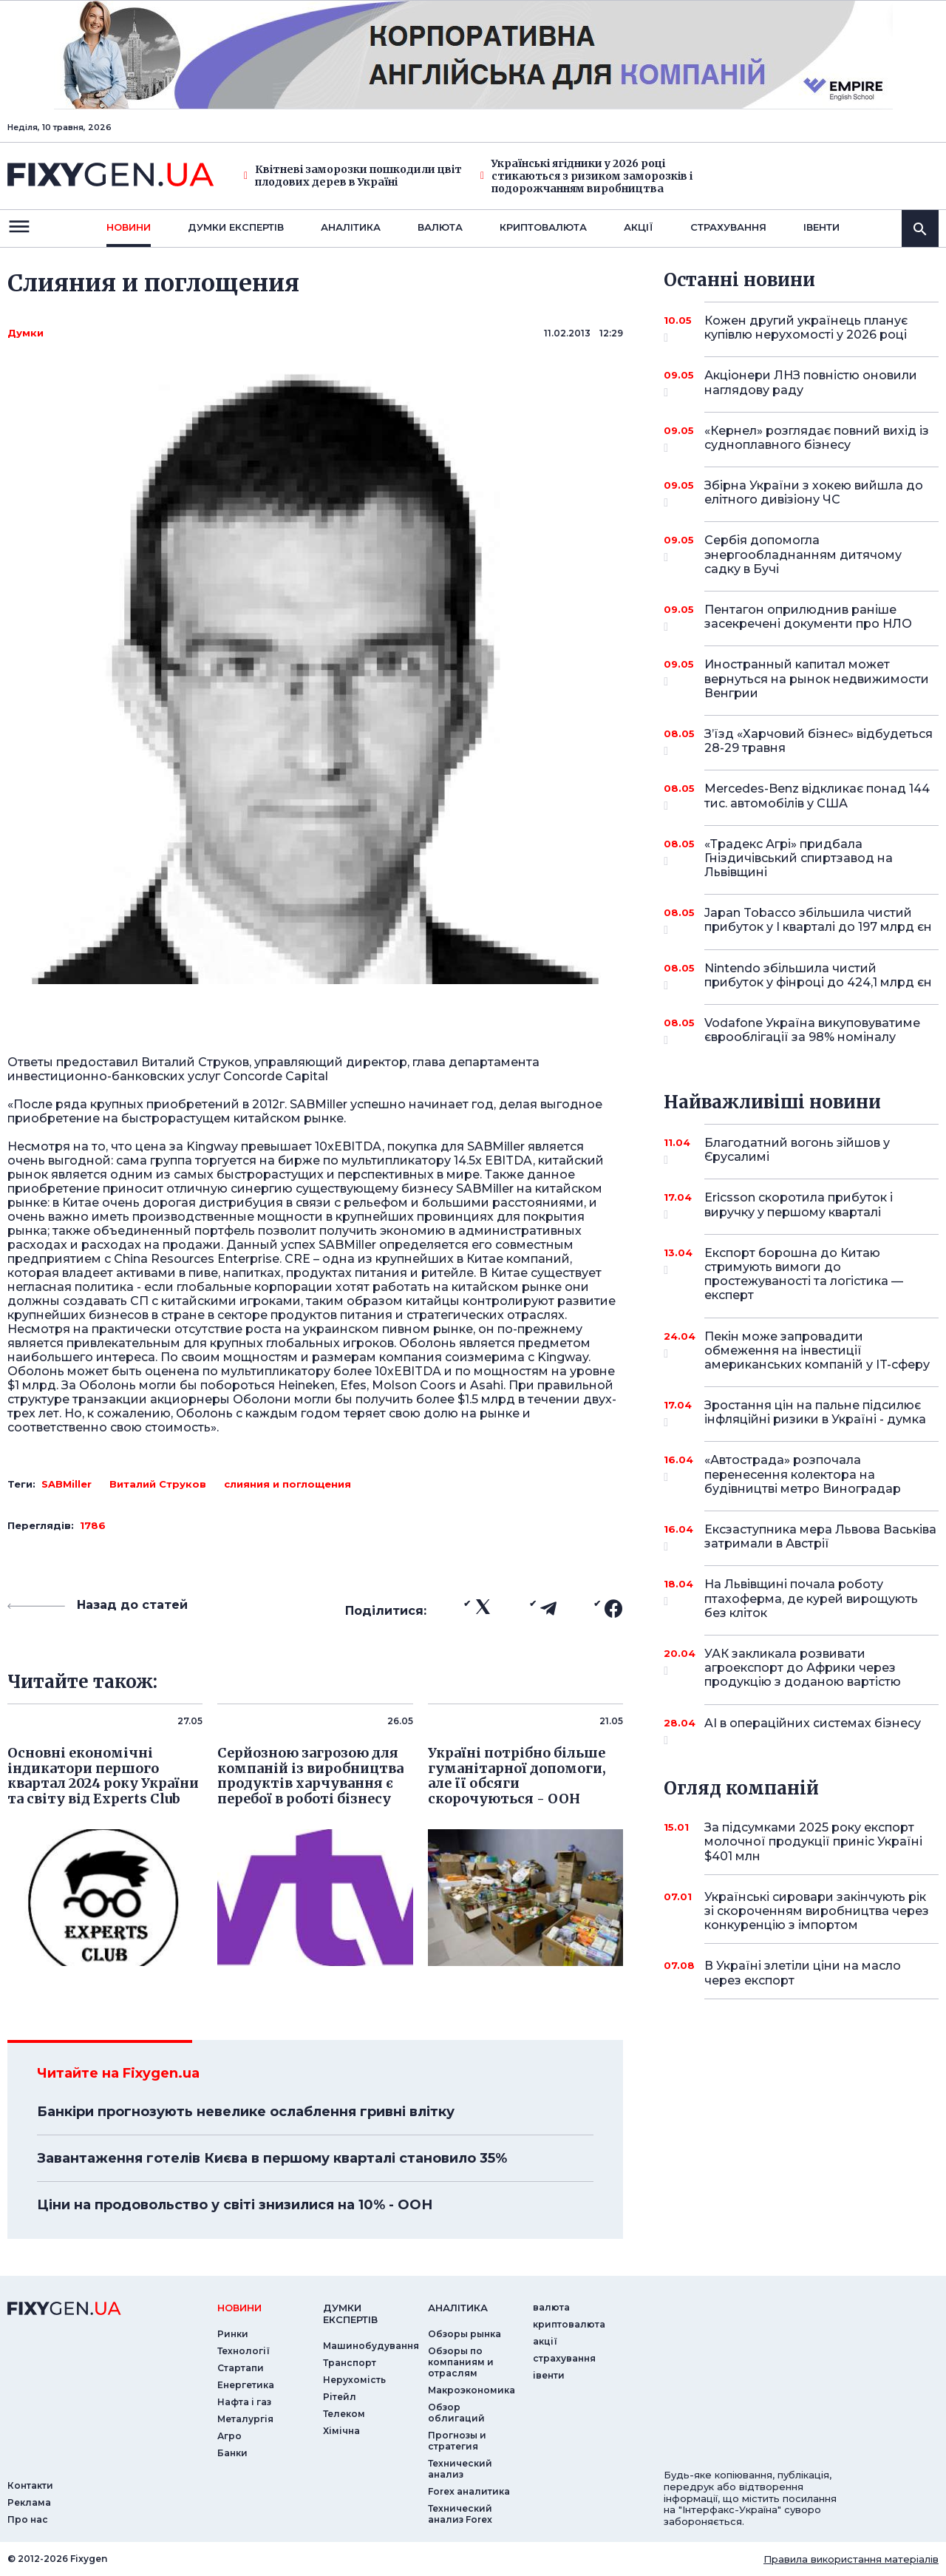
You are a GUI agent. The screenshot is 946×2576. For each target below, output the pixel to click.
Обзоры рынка (464, 2333)
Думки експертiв (236, 227)
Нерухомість (354, 2379)
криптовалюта (543, 227)
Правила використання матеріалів (851, 2559)
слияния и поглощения (287, 1484)
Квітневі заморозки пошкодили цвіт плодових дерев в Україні (353, 176)
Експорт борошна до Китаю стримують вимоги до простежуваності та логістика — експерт (803, 1274)
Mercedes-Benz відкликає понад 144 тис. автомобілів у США (817, 797)
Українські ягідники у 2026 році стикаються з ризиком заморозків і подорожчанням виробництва (586, 175)
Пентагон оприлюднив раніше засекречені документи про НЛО (808, 618)
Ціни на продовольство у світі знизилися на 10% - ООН (234, 2205)
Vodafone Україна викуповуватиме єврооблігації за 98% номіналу (812, 1031)
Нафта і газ (244, 2401)
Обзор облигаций (456, 2413)
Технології (243, 2350)
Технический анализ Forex (460, 2514)
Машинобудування (371, 2345)
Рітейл (339, 2396)
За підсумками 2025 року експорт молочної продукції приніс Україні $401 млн (813, 1841)
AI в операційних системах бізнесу (812, 1728)
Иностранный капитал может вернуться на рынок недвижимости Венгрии (816, 678)
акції (638, 227)
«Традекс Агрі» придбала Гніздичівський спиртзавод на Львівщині (801, 858)
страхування (728, 227)
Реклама (29, 2502)
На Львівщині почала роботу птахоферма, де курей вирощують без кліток (811, 1598)
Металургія (245, 2418)
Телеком (344, 2413)
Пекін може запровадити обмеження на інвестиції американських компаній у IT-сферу (817, 1350)
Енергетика (245, 2384)
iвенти (821, 227)
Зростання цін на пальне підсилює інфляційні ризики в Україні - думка (815, 1413)
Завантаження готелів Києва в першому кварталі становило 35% (272, 2158)
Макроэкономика (471, 2390)
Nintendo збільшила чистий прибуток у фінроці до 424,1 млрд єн (818, 976)
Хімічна (341, 2430)
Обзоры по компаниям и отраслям (461, 2362)
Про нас (27, 2519)
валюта (440, 227)
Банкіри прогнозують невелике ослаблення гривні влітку (246, 2112)
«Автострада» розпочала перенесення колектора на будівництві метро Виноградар (802, 1474)
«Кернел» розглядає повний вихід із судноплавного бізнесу (816, 439)
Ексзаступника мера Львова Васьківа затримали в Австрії (820, 1537)
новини (128, 227)
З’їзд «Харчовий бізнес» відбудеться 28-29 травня (818, 742)
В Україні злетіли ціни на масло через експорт (802, 1973)
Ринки (232, 2333)
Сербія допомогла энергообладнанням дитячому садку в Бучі (803, 554)
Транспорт (349, 2362)
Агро (229, 2435)
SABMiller (66, 1484)
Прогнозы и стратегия (457, 2441)
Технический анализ (460, 2469)
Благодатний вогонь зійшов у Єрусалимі (801, 1151)
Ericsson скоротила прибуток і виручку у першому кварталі (801, 1205)
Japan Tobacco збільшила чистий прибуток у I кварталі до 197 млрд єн (818, 921)
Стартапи (240, 2367)
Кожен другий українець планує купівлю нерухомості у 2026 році (806, 328)
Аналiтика (351, 227)
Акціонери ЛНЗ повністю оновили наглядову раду (810, 383)
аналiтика (458, 2308)
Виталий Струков (157, 1484)
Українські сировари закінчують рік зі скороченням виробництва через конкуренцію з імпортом (816, 1911)
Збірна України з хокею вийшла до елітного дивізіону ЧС (813, 493)
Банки (232, 2452)
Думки (25, 333)
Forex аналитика (469, 2491)
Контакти (30, 2485)
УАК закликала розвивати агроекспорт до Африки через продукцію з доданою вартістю (802, 1668)
